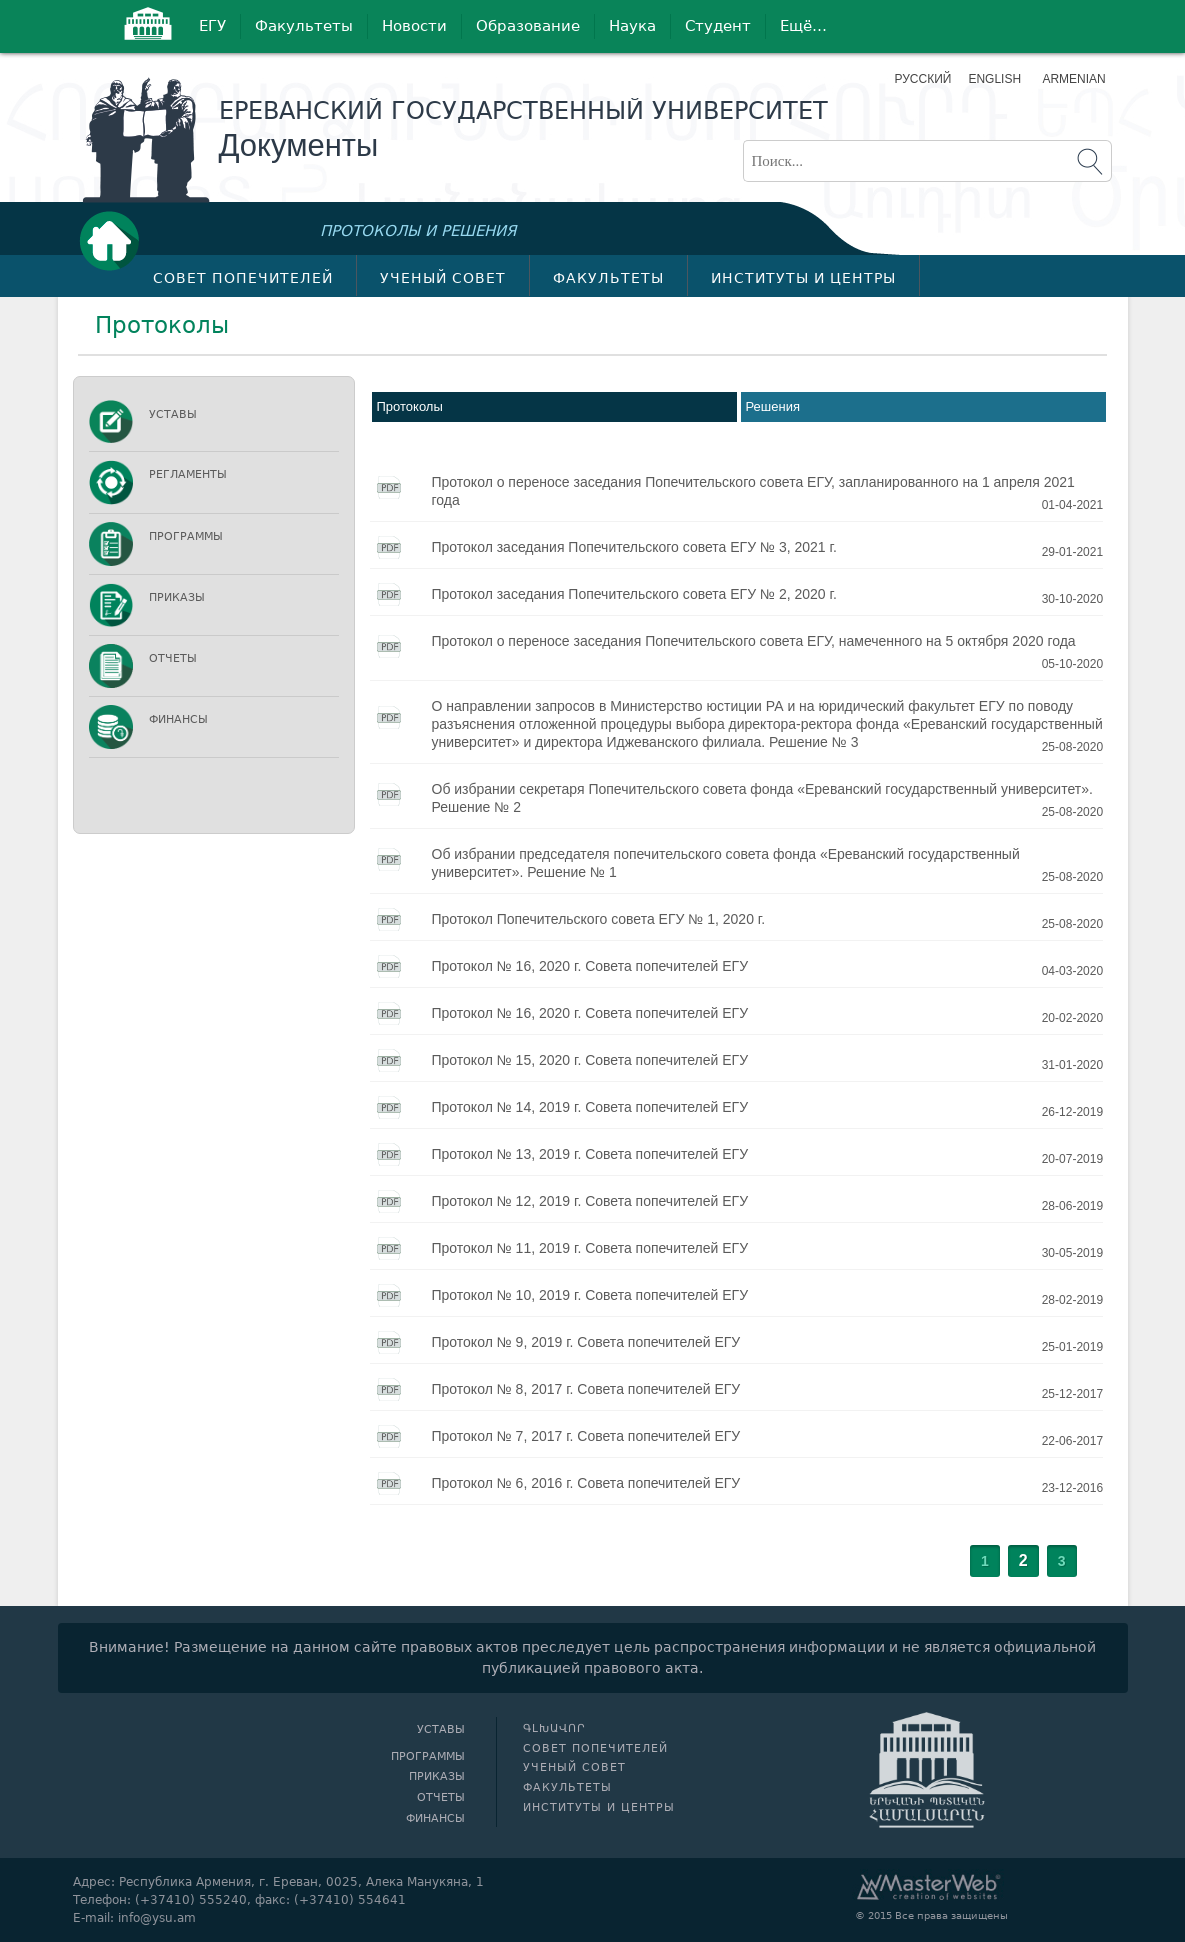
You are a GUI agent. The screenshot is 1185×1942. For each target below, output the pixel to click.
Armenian (1071, 79)
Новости (414, 26)
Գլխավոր (115, 240)
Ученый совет (443, 278)
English (994, 79)
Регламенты (188, 474)
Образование (528, 26)
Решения (773, 406)
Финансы (178, 719)
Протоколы (410, 406)
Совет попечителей (243, 278)
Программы (186, 536)
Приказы (177, 597)
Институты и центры (803, 278)
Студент (718, 26)
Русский (923, 79)
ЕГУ (212, 26)
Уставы (173, 414)
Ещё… (803, 26)
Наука (632, 26)
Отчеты (173, 658)
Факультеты (304, 26)
